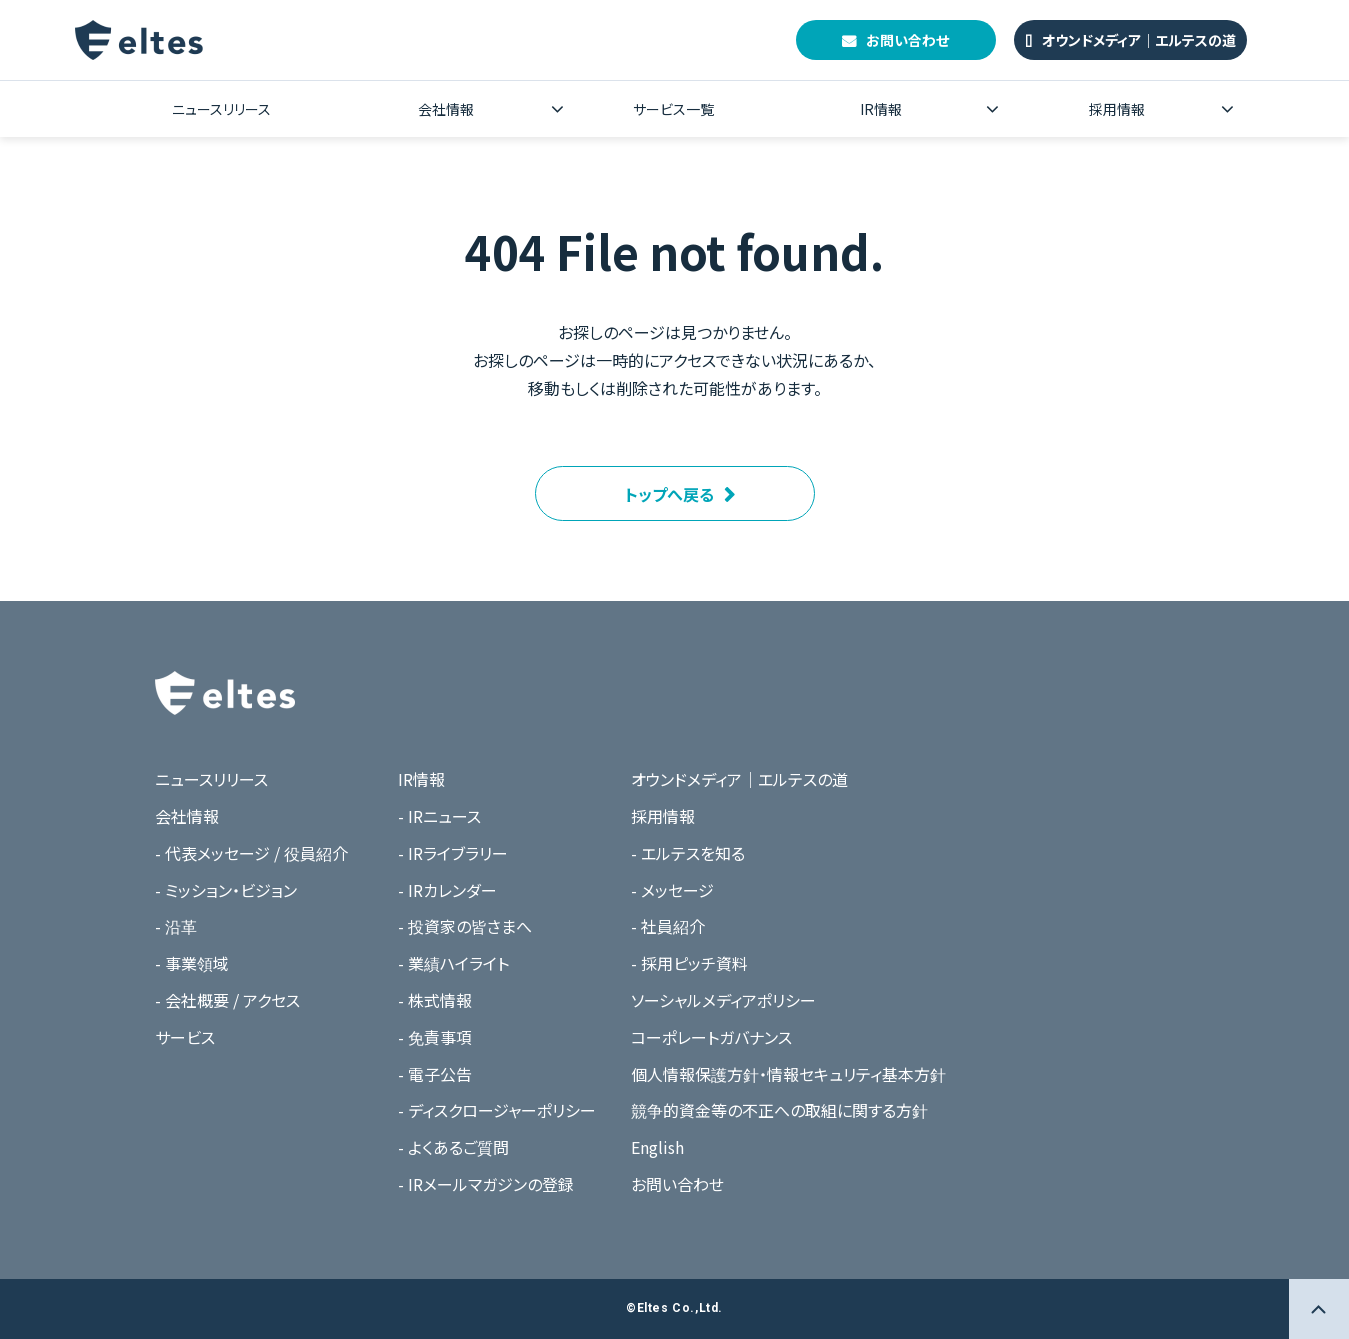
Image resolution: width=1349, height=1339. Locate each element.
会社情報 (446, 109)
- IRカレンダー (447, 890)
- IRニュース (439, 816)
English (657, 1147)
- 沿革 (176, 926)
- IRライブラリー (453, 853)
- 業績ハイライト (453, 963)
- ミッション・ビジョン (226, 890)
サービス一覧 (673, 109)
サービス (185, 1037)
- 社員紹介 (668, 926)
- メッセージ (672, 890)
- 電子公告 (435, 1074)
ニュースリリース (221, 109)
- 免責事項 (435, 1037)
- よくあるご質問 (453, 1147)
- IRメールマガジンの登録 (486, 1184)
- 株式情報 (435, 1000)
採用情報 (1117, 109)
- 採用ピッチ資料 (689, 963)
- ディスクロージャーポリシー (497, 1110)
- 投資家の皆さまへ (465, 926)
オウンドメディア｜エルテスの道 (1139, 40)
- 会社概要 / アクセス (227, 1000)
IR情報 (881, 109)
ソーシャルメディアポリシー (723, 1000)
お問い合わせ (907, 40)
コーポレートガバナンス (711, 1037)
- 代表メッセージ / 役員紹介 (251, 853)
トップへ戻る (669, 494)
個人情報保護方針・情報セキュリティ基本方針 (788, 1074)
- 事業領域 (192, 963)
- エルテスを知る (688, 853)
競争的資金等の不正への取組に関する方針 (779, 1110)
